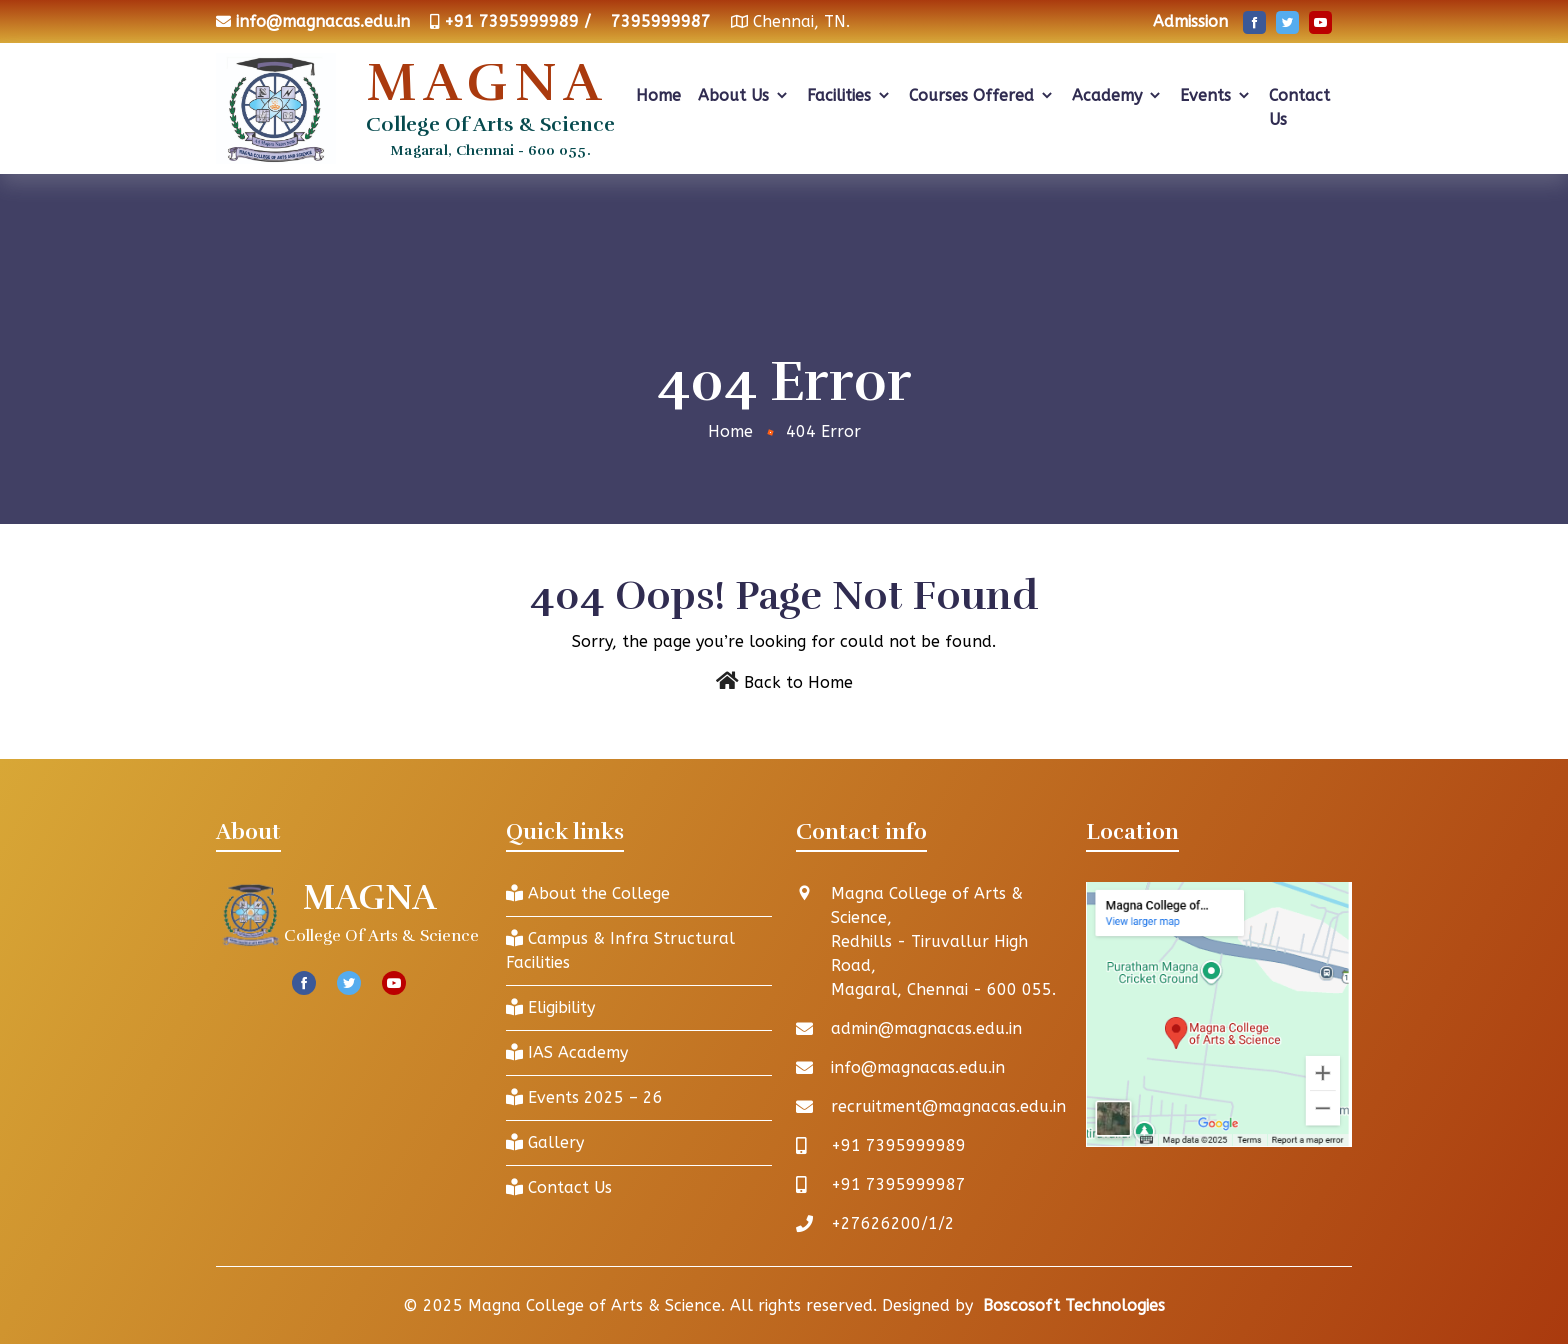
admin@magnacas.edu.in (926, 1028)
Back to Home (798, 682)
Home (658, 95)
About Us (744, 95)
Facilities (849, 95)
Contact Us (1299, 107)
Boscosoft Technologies (1074, 1305)
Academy (1117, 95)
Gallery (545, 1142)
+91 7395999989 (898, 1145)
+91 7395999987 (898, 1184)
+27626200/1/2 (893, 1223)
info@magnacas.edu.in (323, 21)
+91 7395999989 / (517, 21)
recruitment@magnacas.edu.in (948, 1106)
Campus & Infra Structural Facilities (620, 950)
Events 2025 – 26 (584, 1097)
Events (1216, 95)
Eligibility (550, 1007)
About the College (588, 893)
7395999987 (661, 21)
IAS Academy (567, 1052)
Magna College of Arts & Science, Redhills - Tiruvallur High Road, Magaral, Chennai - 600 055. (943, 941)
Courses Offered (982, 95)
